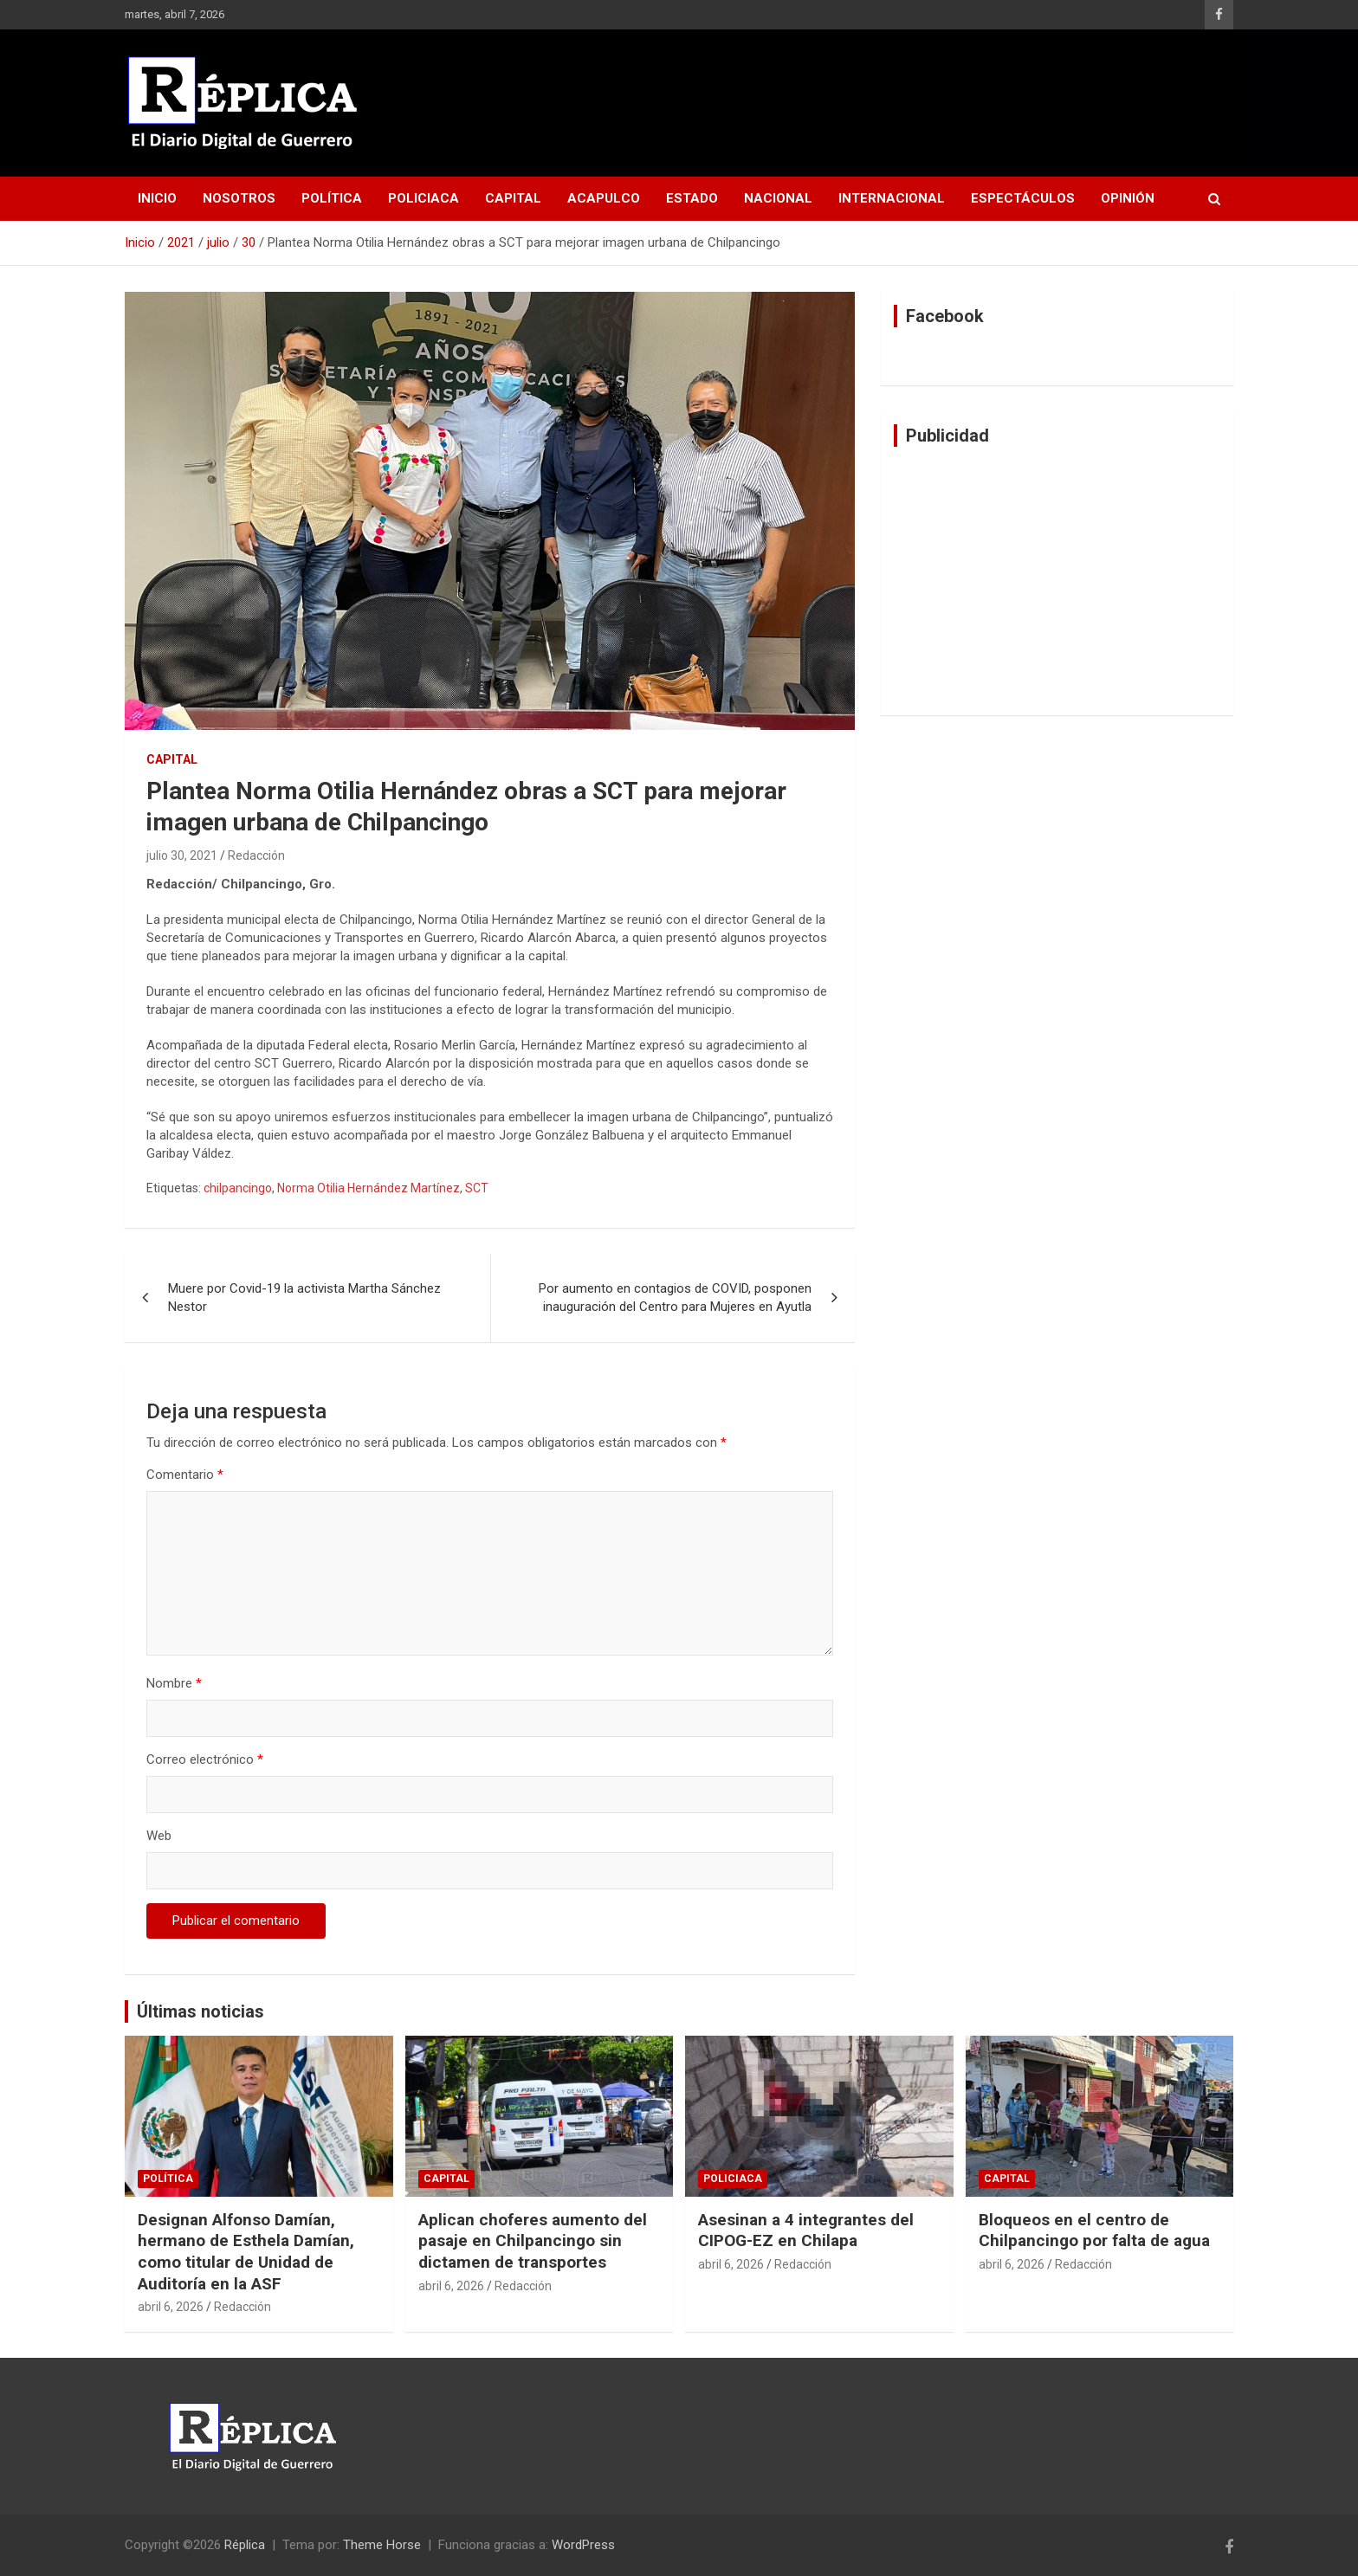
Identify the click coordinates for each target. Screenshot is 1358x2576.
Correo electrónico (204, 1759)
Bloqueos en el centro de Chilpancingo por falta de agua (1094, 2230)
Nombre (174, 1683)
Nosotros (239, 198)
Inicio (157, 198)
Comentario (184, 1474)
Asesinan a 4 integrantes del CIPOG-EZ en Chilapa (806, 2230)
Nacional (778, 198)
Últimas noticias (200, 2011)
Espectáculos (1023, 198)
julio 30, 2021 (181, 855)
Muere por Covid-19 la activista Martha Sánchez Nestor (304, 1297)
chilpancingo (238, 1188)
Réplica (244, 2545)
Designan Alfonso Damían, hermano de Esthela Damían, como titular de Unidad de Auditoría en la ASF (246, 2252)
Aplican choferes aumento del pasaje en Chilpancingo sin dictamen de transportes (532, 2241)
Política (331, 198)
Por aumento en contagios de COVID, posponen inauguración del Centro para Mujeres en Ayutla (675, 1297)
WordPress (583, 2545)
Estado (692, 198)
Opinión (1127, 198)
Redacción (256, 855)
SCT (476, 1188)
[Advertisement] (1057, 581)
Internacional (891, 198)
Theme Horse (382, 2545)
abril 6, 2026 (171, 2307)
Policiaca (423, 198)
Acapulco (603, 198)
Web (158, 1835)
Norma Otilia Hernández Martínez (368, 1188)
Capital (513, 198)
